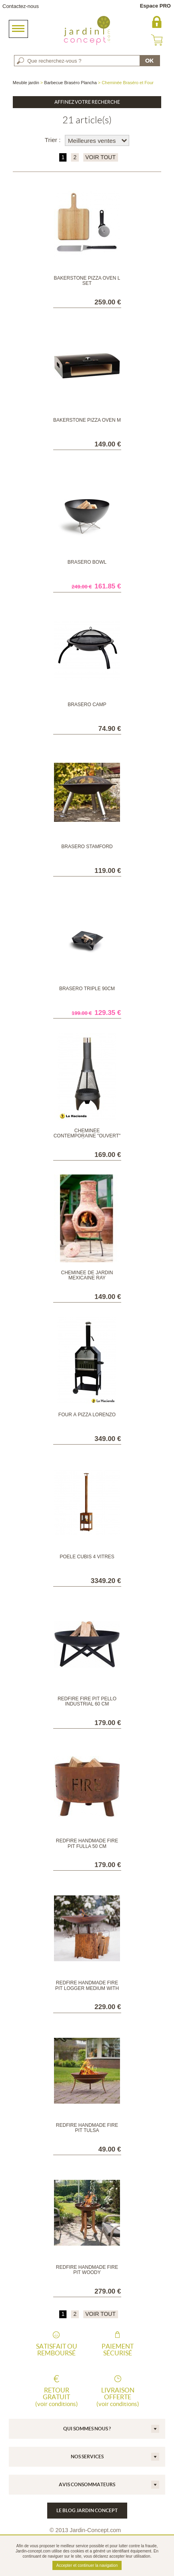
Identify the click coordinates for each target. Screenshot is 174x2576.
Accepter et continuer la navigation (87, 2565)
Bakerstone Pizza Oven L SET (87, 280)
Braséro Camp (87, 704)
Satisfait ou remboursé (56, 2350)
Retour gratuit (56, 2397)
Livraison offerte (118, 2397)
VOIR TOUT (100, 157)
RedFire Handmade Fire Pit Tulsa (87, 2127)
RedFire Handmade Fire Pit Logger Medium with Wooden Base (87, 1988)
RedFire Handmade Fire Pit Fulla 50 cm (87, 1843)
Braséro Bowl (87, 562)
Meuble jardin (26, 82)
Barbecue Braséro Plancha (70, 82)
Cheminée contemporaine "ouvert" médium (87, 1136)
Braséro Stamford (86, 846)
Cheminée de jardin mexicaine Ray (87, 1275)
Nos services (87, 2456)
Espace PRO (155, 6)
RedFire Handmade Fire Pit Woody (87, 2269)
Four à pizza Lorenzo (87, 1414)
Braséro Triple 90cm (87, 988)
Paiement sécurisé (118, 2350)
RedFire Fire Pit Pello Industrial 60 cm (87, 1701)
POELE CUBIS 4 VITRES (87, 1556)
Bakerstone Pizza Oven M (87, 420)
